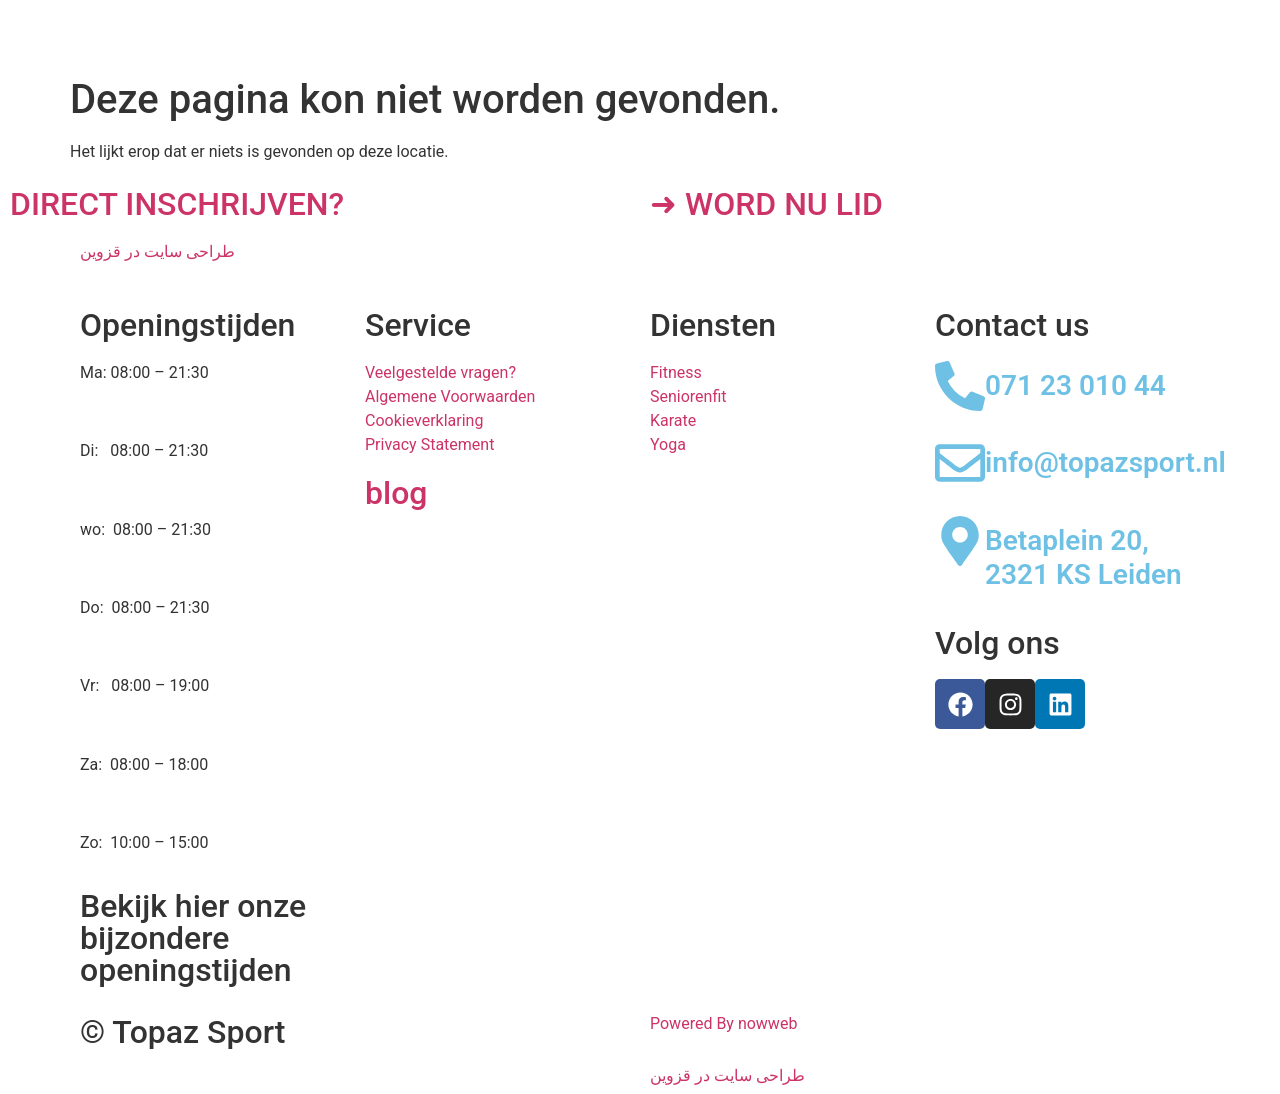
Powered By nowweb (723, 1023)
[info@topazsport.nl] (960, 463)
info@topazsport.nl (1105, 462)
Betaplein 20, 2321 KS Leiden (1083, 557)
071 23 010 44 (1075, 385)
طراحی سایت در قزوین (157, 251)
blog (396, 493)
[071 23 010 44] (960, 386)
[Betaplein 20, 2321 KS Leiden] (960, 541)
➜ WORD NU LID (766, 204)
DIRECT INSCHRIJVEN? (177, 204)
